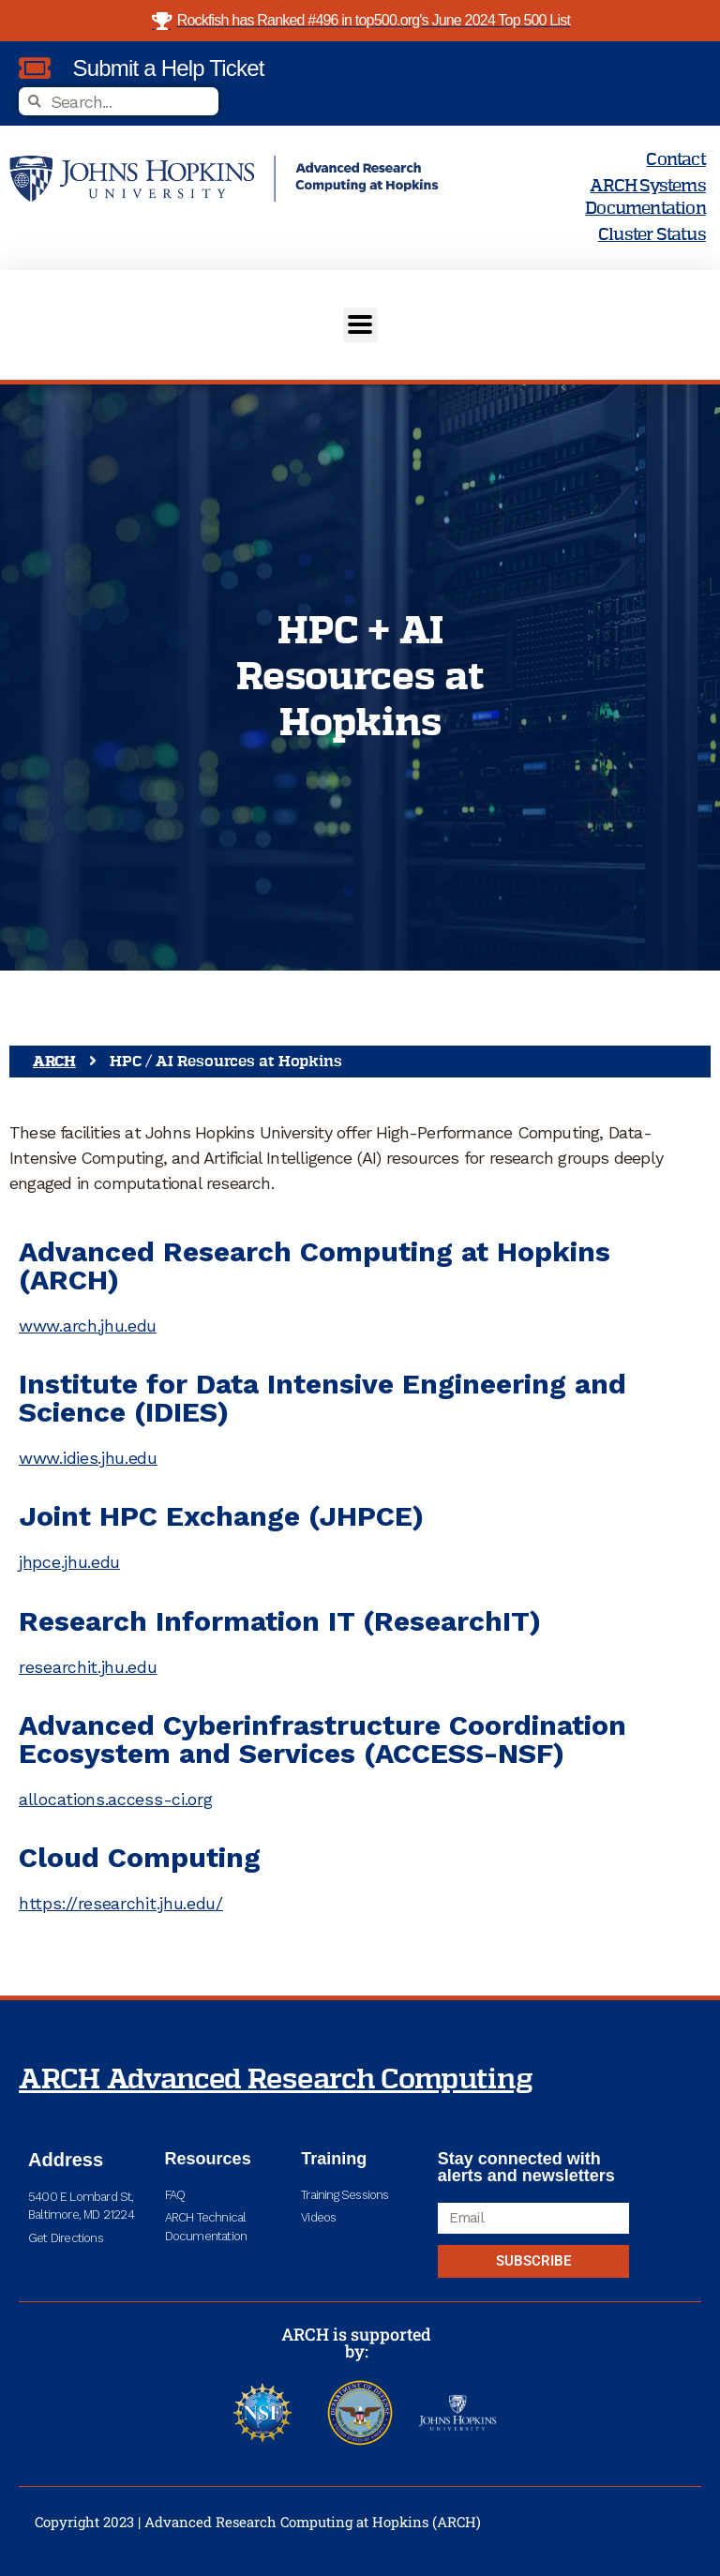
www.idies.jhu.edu (88, 1458)
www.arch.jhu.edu (88, 1325)
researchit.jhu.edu (88, 1667)
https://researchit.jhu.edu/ (121, 1903)
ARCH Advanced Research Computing (275, 2080)
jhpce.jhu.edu (69, 1562)
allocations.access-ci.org (116, 1799)
